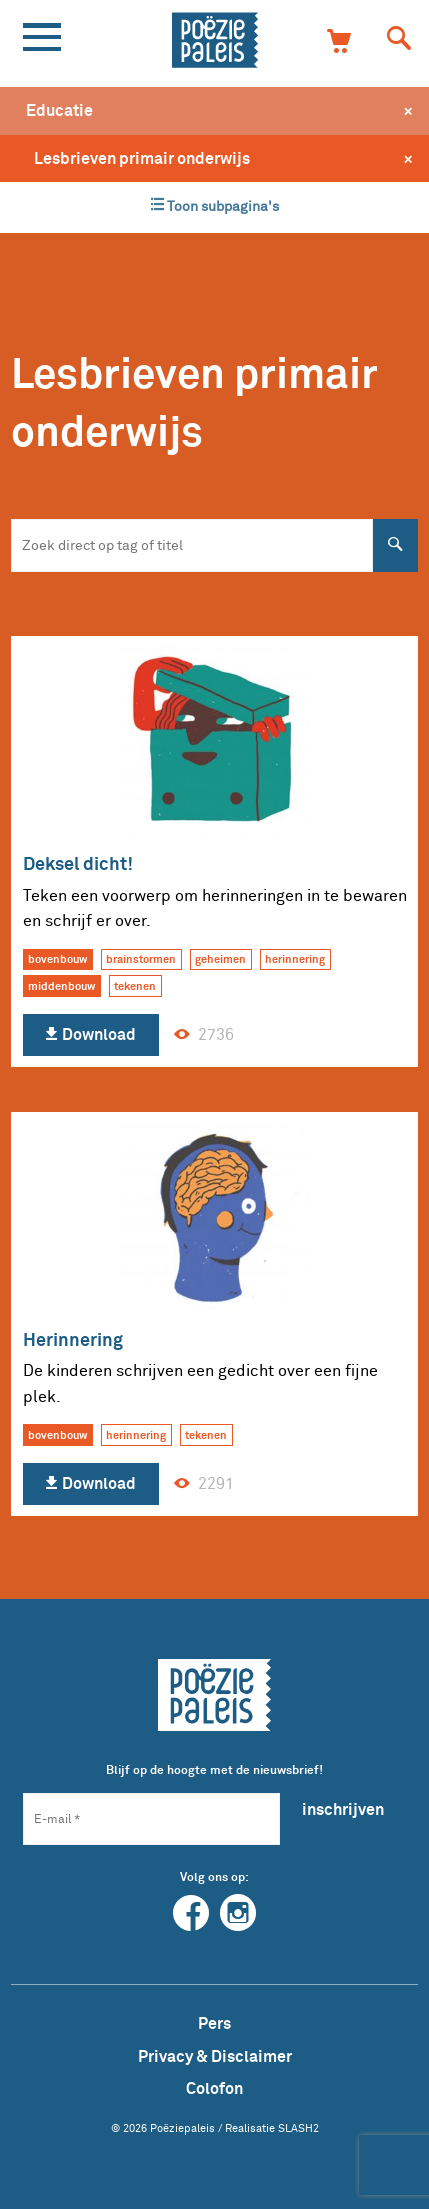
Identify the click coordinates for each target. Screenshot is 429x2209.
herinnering (295, 959)
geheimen (220, 959)
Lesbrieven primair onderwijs (142, 158)
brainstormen (141, 959)
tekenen (135, 986)
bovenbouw (57, 959)
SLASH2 (298, 2128)
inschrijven (343, 1809)
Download (90, 1034)
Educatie (59, 110)
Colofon (214, 2088)
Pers (214, 2023)
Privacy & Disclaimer (215, 2056)
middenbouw (61, 986)
